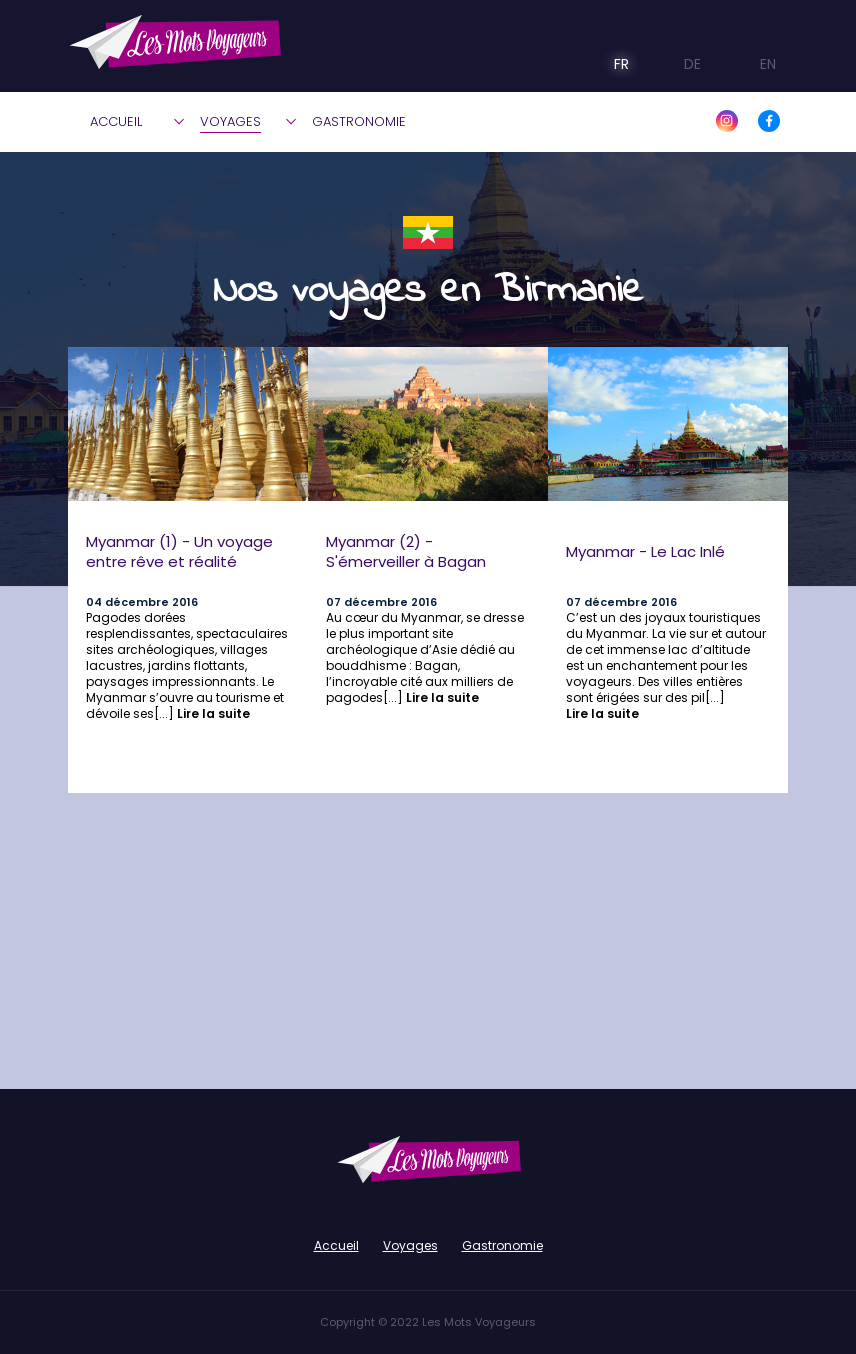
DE (677, 64)
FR (607, 64)
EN (751, 64)
